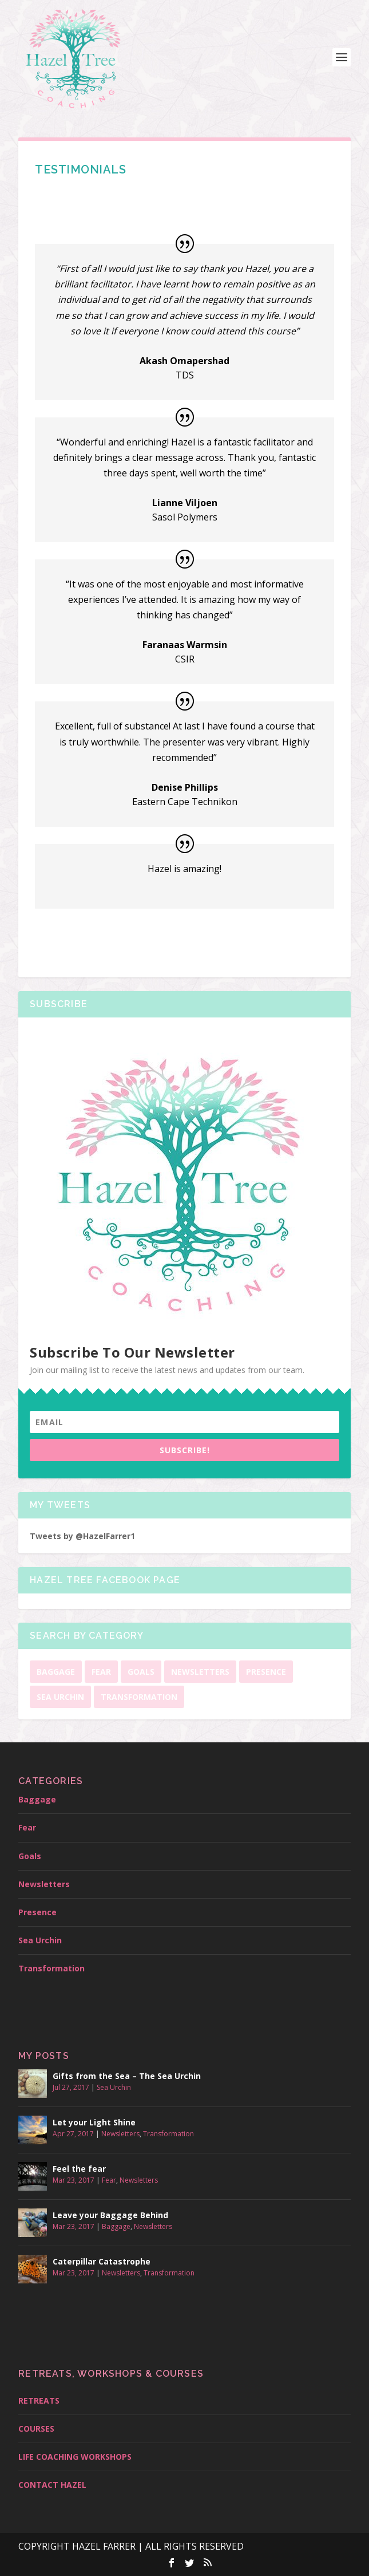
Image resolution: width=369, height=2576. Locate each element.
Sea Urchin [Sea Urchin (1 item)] (60, 1696)
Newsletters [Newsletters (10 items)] (200, 1671)
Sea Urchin (40, 1940)
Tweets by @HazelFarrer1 (82, 1535)
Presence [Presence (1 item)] (266, 1671)
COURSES (36, 2428)
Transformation (51, 1968)
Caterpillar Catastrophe (101, 2261)
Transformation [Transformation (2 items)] (139, 1696)
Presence (37, 1912)
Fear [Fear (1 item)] (101, 1671)
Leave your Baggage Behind (110, 2215)
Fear (27, 1827)
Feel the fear (79, 2168)
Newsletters (44, 1884)
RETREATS (38, 2400)
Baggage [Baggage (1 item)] (56, 1671)
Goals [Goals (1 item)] (141, 1671)
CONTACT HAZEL (52, 2484)
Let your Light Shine (94, 2122)
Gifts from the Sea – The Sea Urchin (127, 2075)
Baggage (37, 1799)
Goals (29, 1856)
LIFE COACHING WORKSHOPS (75, 2456)
